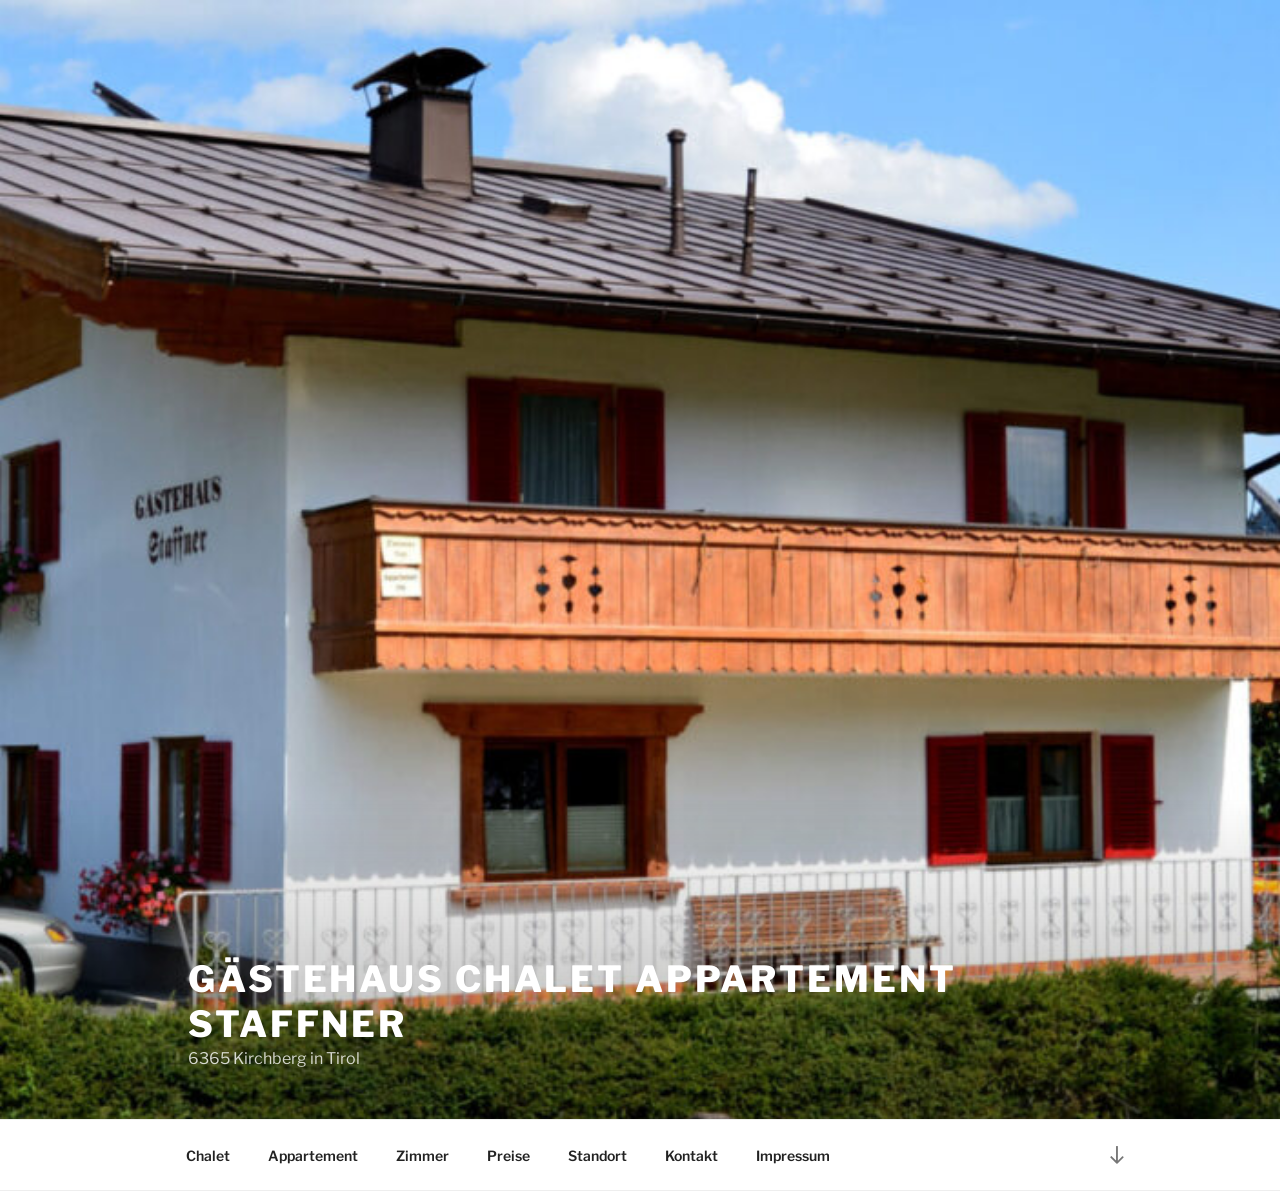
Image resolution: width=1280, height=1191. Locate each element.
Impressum (793, 1155)
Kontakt (691, 1155)
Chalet (208, 1155)
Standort (597, 1155)
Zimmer (422, 1155)
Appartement (313, 1155)
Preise (508, 1155)
